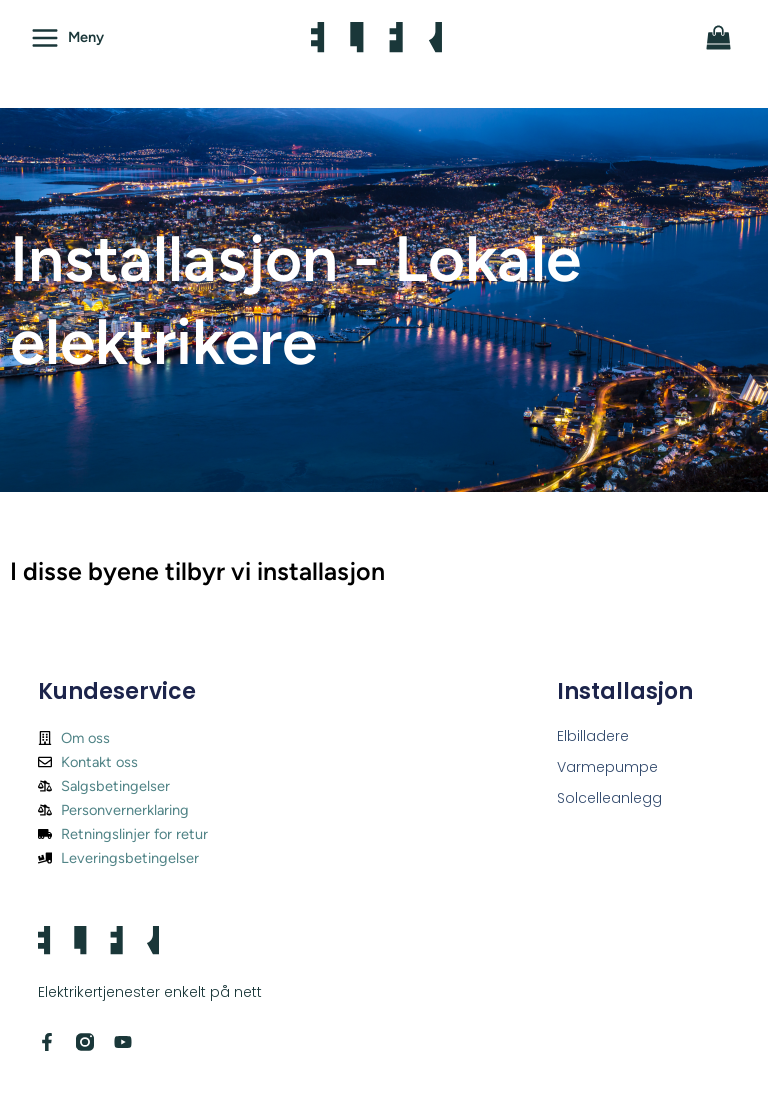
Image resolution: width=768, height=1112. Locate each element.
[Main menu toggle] (67, 37)
